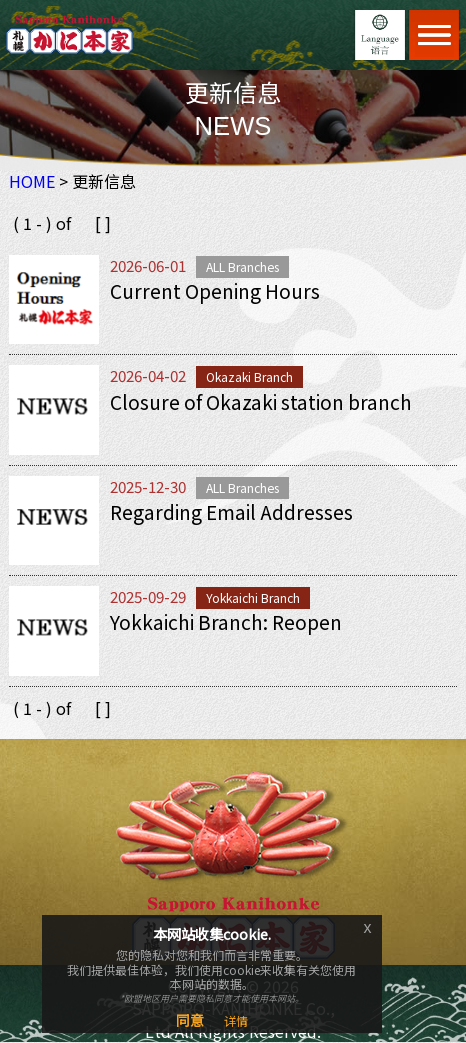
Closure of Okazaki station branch (261, 402)
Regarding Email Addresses (231, 512)
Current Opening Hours (215, 291)
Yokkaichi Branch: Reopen (226, 622)
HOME (32, 181)
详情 (236, 1020)
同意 (190, 1020)
